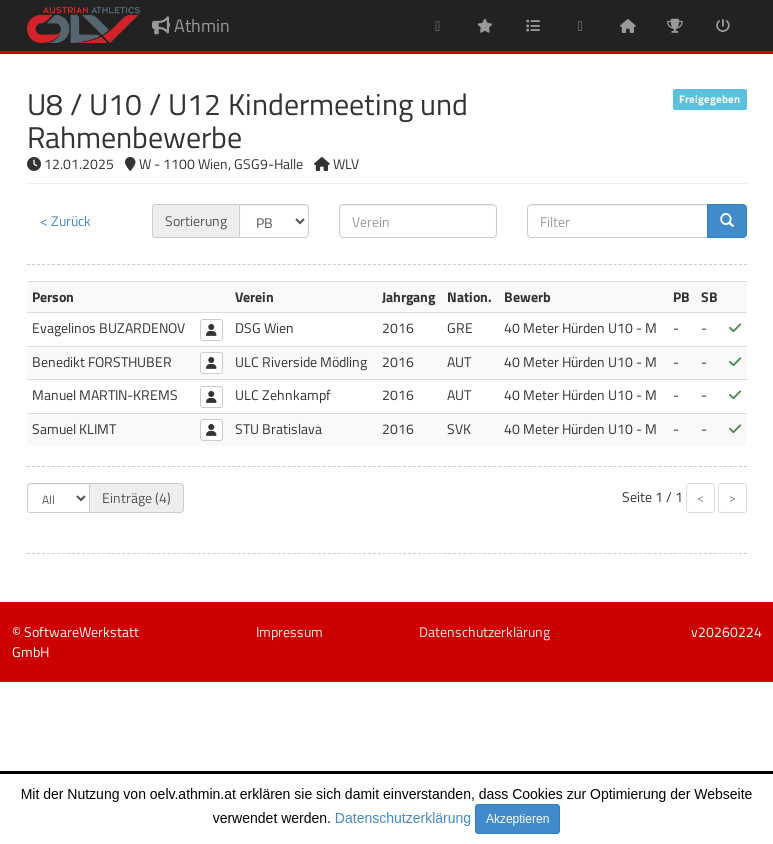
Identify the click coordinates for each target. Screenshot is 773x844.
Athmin (191, 25)
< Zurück (65, 220)
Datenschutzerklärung (403, 818)
